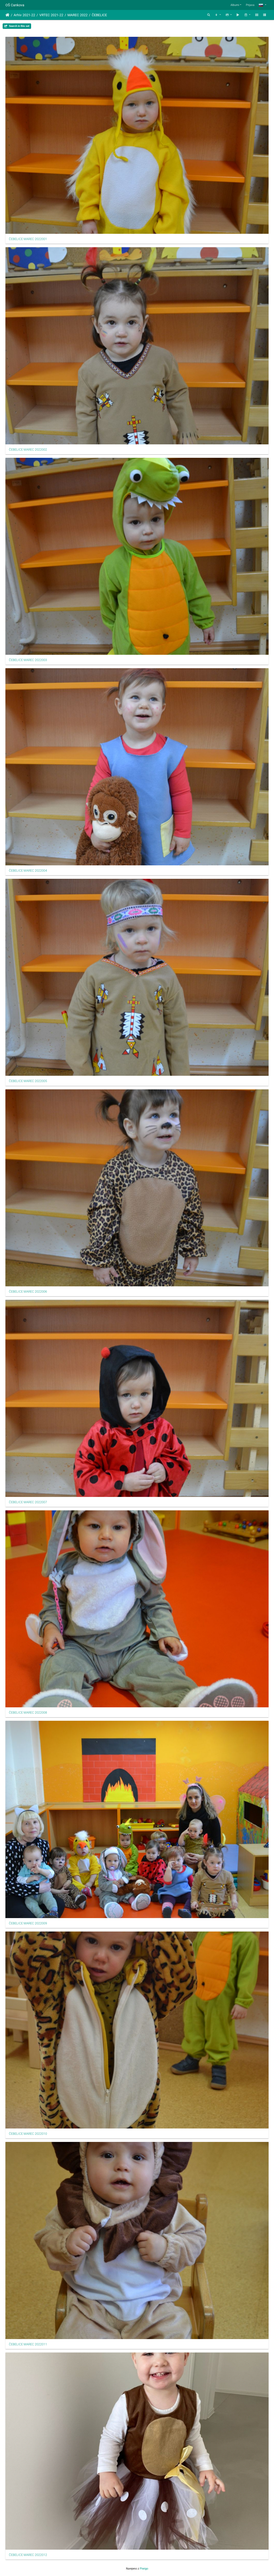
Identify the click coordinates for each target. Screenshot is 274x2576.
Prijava (250, 5)
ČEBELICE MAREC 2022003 (28, 660)
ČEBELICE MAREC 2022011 (28, 2344)
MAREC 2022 (77, 15)
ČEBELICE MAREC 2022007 (28, 1502)
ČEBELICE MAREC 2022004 (28, 870)
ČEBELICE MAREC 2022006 (28, 1291)
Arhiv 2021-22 (24, 15)
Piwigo (144, 2568)
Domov (7, 15)
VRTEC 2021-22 (51, 15)
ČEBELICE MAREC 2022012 (28, 2555)
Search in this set (16, 26)
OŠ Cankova (14, 5)
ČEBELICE (99, 15)
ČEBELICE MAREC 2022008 (28, 1712)
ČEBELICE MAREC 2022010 (28, 2133)
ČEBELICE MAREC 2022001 (28, 239)
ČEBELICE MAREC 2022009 (28, 1923)
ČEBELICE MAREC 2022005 (28, 1081)
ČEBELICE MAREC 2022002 (28, 449)
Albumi (234, 5)
